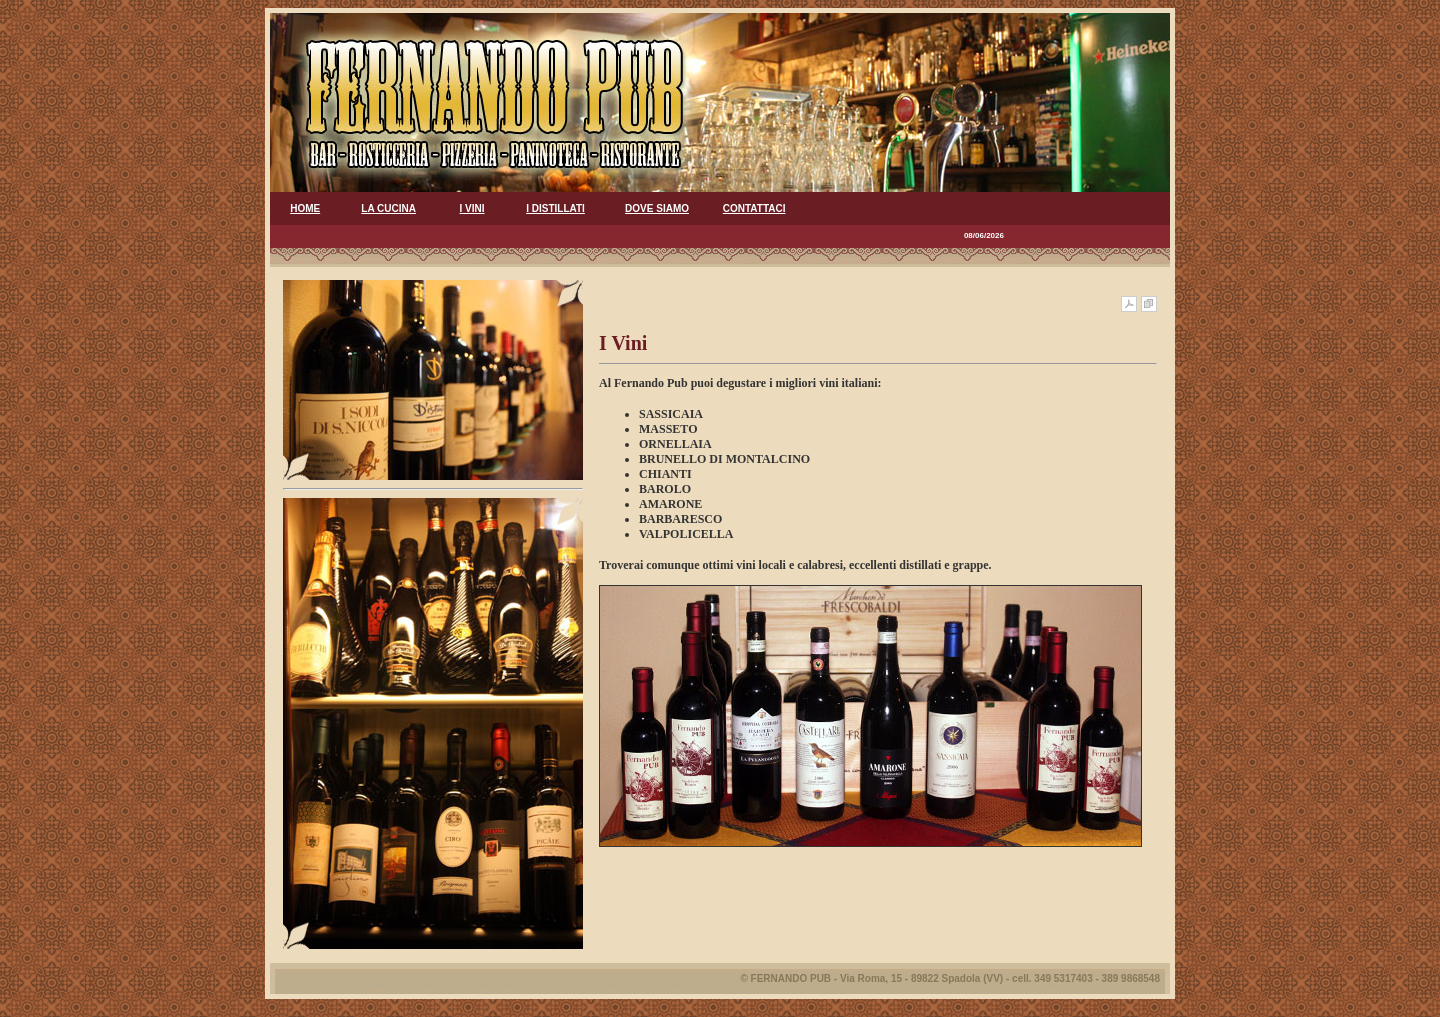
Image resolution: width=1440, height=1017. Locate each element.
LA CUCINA (388, 208)
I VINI (472, 208)
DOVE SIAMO (657, 208)
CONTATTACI (754, 208)
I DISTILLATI (555, 208)
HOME (305, 208)
